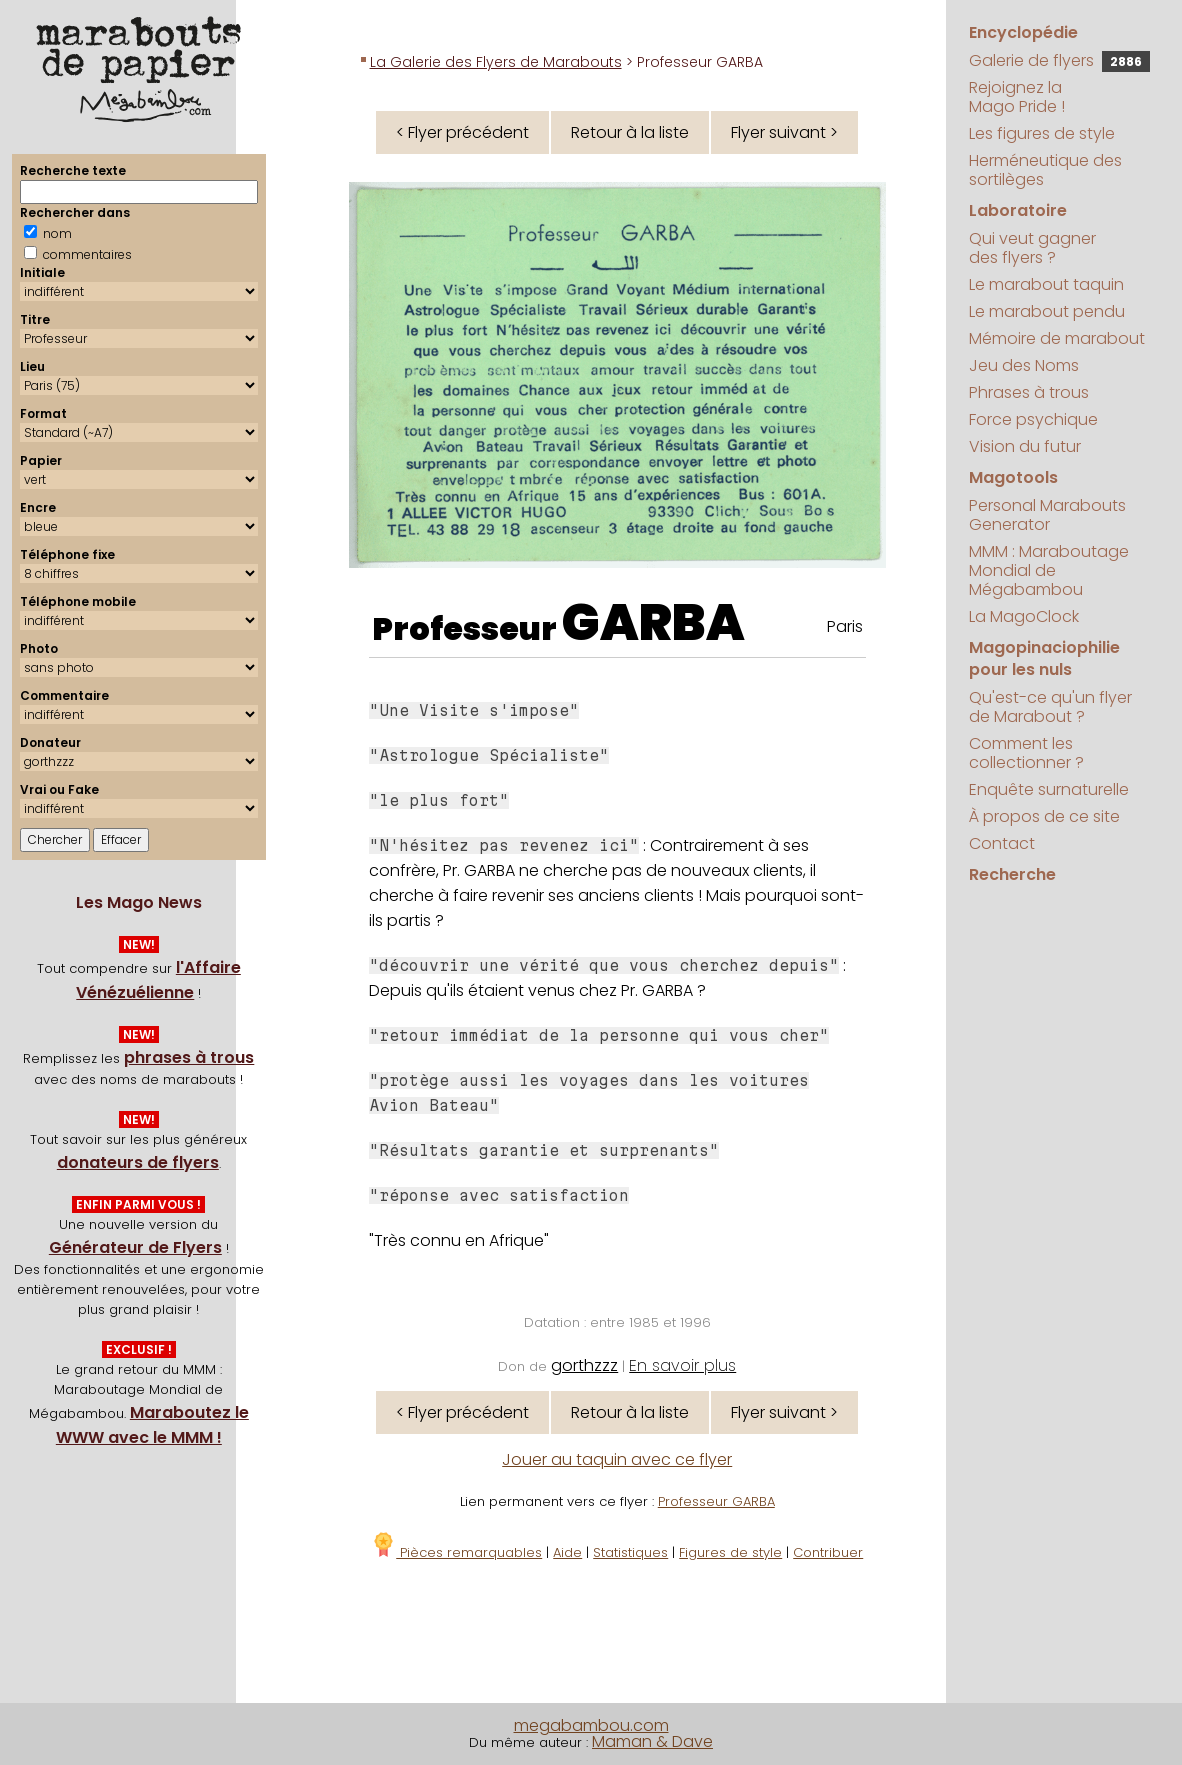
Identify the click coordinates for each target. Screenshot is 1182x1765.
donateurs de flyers (138, 1162)
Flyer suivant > (784, 132)
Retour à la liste (630, 132)
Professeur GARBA (716, 1501)
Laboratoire (1018, 210)
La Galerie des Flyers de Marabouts (496, 62)
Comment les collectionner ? (1026, 753)
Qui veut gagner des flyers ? (1032, 248)
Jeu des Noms (1024, 365)
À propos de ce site (1044, 816)
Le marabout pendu (1047, 311)
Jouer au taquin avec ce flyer (617, 1459)
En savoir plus (682, 1365)
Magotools (1013, 477)
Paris (845, 626)
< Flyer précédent (462, 132)
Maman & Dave (652, 1741)
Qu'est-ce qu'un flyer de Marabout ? (1050, 707)
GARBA (653, 623)
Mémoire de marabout (1057, 338)
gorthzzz (584, 1365)
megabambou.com (591, 1725)
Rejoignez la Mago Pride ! (1017, 97)
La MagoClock (1024, 616)
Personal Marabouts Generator (1047, 515)
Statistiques (630, 1552)
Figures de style (730, 1552)
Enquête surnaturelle (1049, 789)
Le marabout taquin (1046, 284)
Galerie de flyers (1059, 60)
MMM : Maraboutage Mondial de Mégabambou (1049, 570)
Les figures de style (1042, 133)
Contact (1002, 843)
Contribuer (828, 1552)
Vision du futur (1025, 446)
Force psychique (1033, 419)
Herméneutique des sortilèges (1045, 170)
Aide (567, 1552)
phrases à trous (189, 1057)
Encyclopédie (1023, 32)
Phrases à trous (1029, 392)
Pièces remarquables (456, 1552)
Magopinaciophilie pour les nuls (1044, 658)
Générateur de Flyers (135, 1247)
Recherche (1012, 874)
